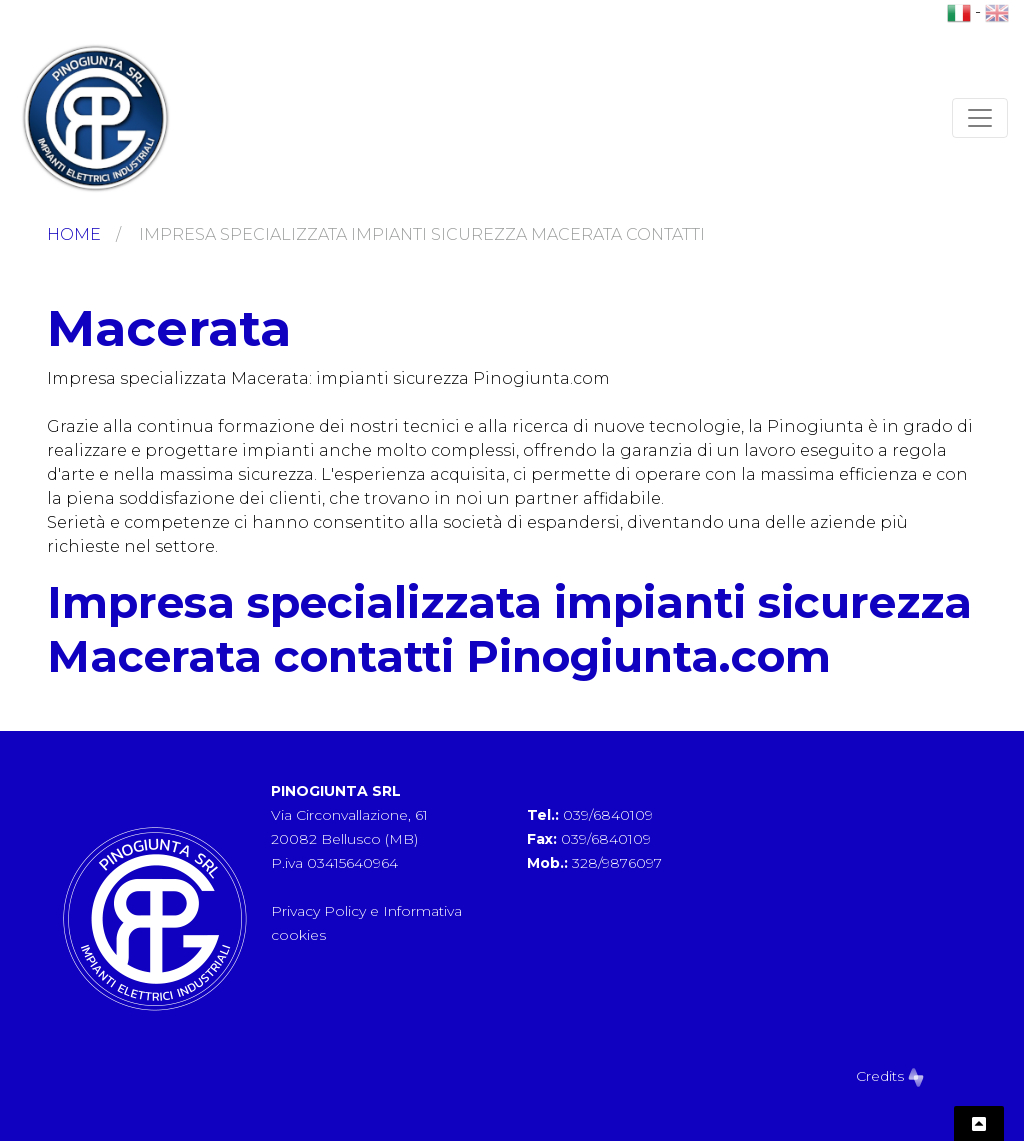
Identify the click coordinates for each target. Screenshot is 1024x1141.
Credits (890, 1076)
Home (74, 234)
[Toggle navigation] (980, 118)
